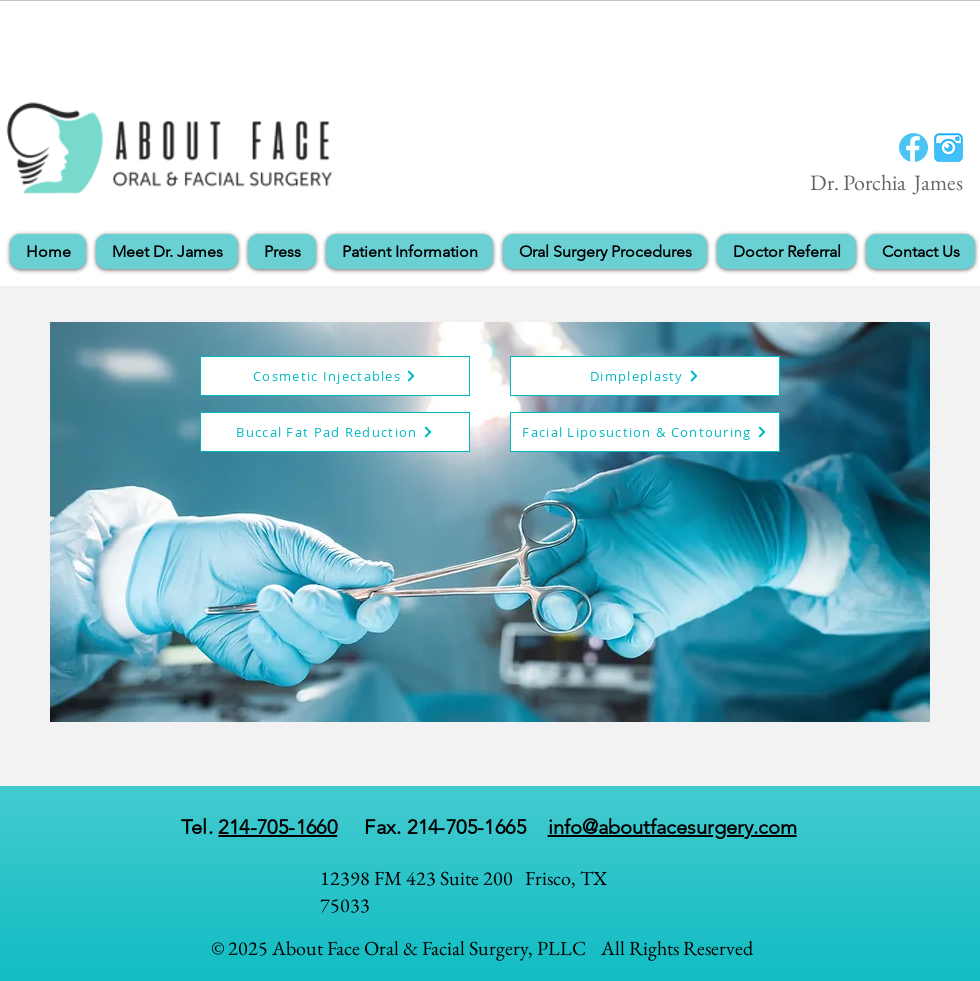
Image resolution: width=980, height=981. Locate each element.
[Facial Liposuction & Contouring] (645, 432)
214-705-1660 (277, 827)
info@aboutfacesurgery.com (672, 827)
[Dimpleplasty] (645, 376)
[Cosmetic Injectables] (335, 376)
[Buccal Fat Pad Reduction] (335, 432)
